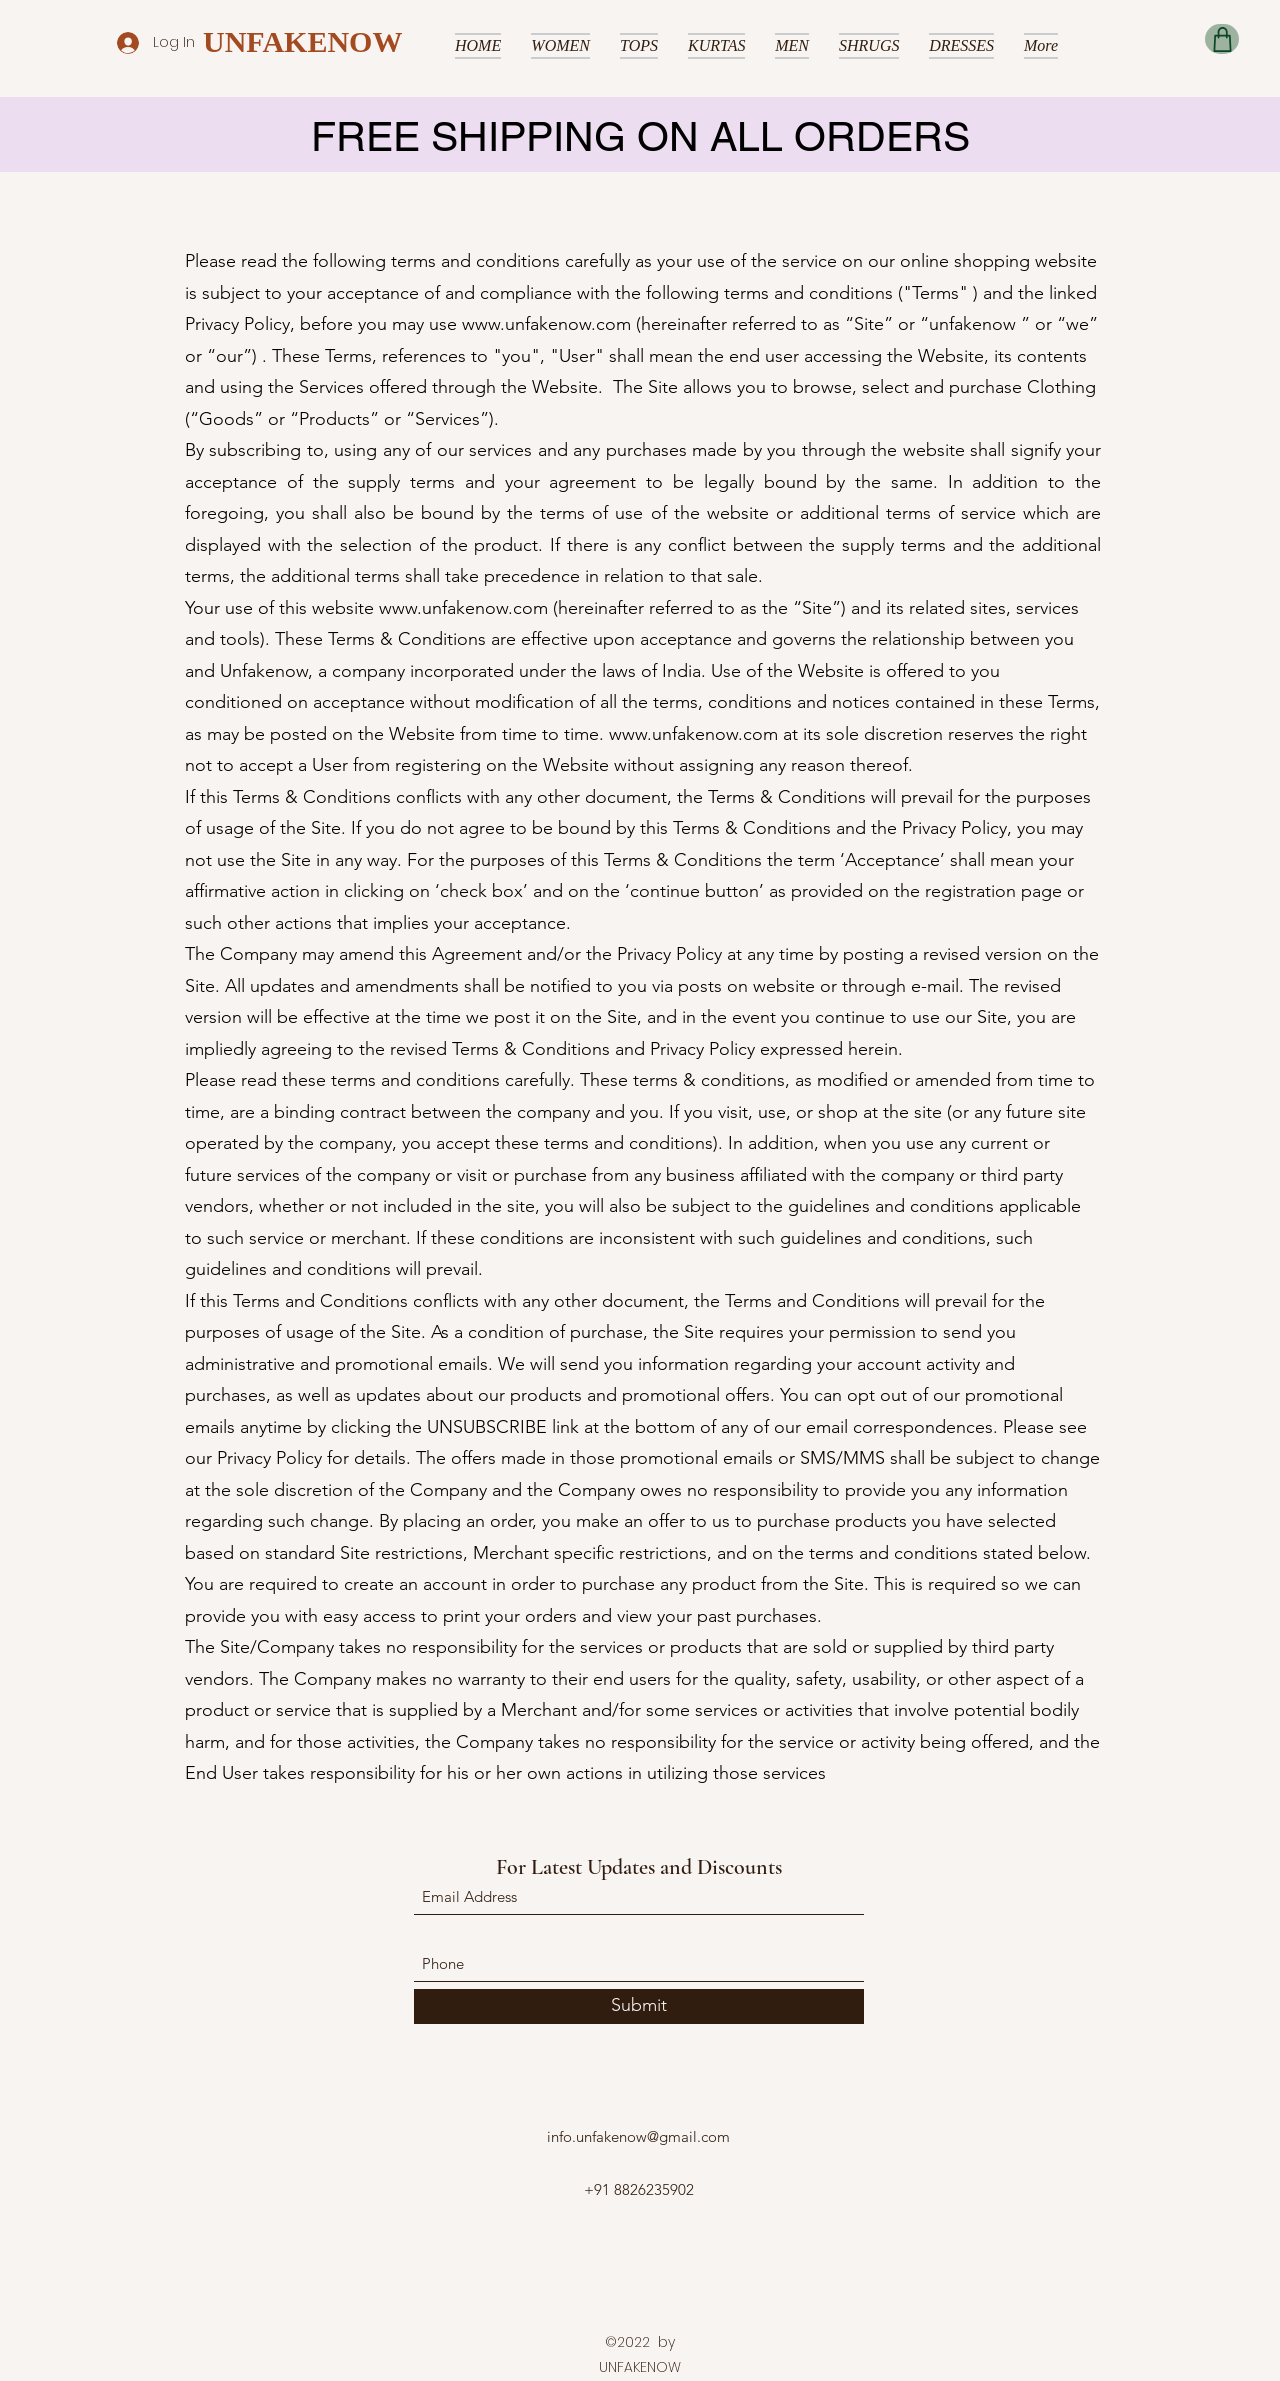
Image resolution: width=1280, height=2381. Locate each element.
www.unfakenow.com (546, 324)
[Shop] (1222, 39)
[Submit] (639, 2006)
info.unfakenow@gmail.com (638, 2136)
